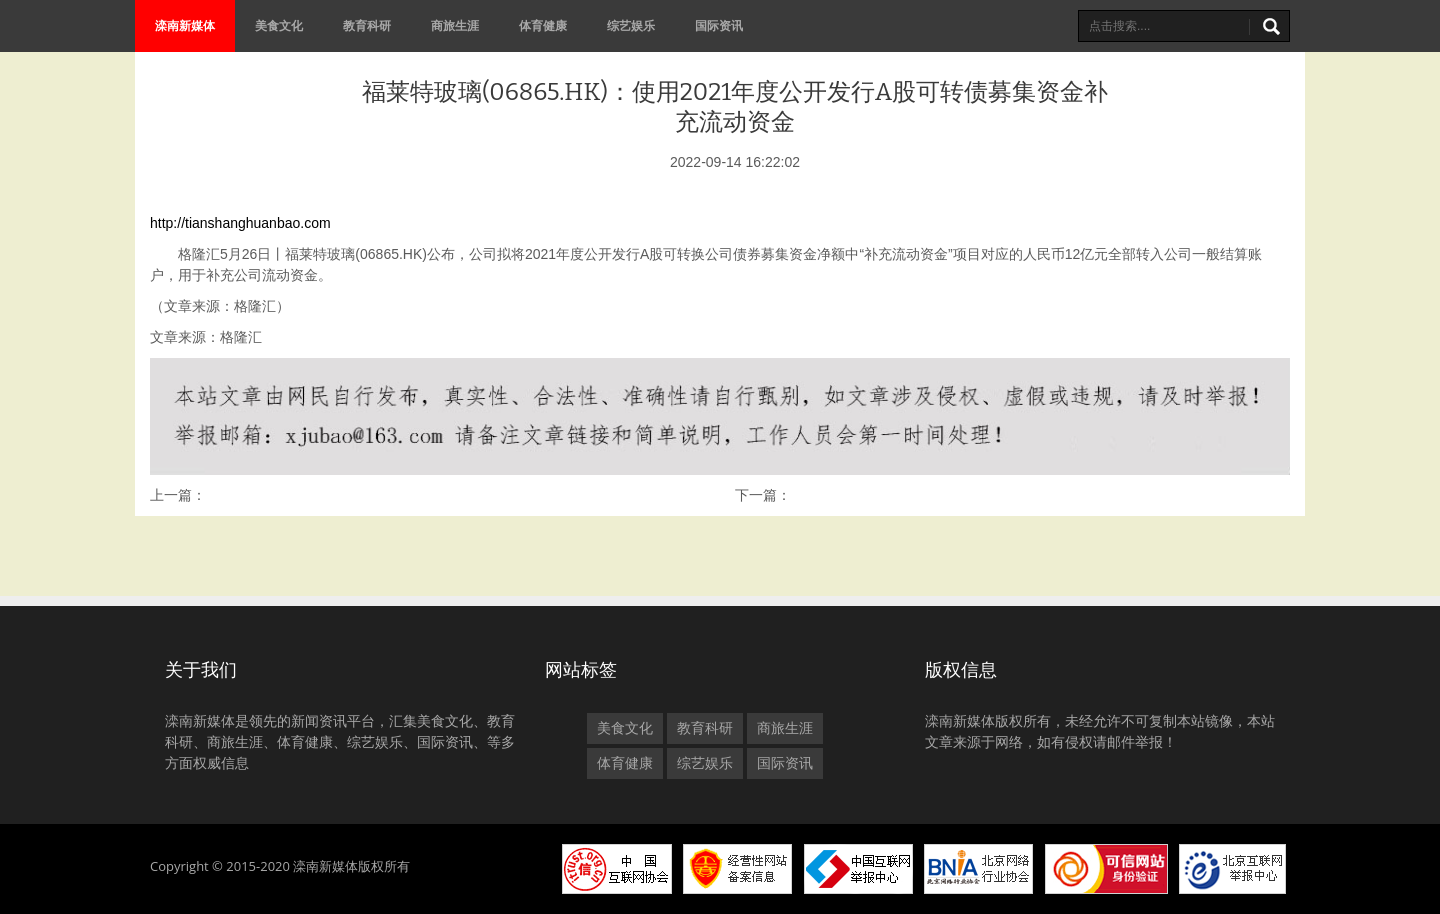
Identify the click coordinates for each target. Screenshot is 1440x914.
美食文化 (279, 25)
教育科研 (367, 25)
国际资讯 (719, 25)
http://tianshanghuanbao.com (240, 223)
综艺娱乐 (631, 25)
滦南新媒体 (185, 25)
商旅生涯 (455, 25)
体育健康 (543, 25)
